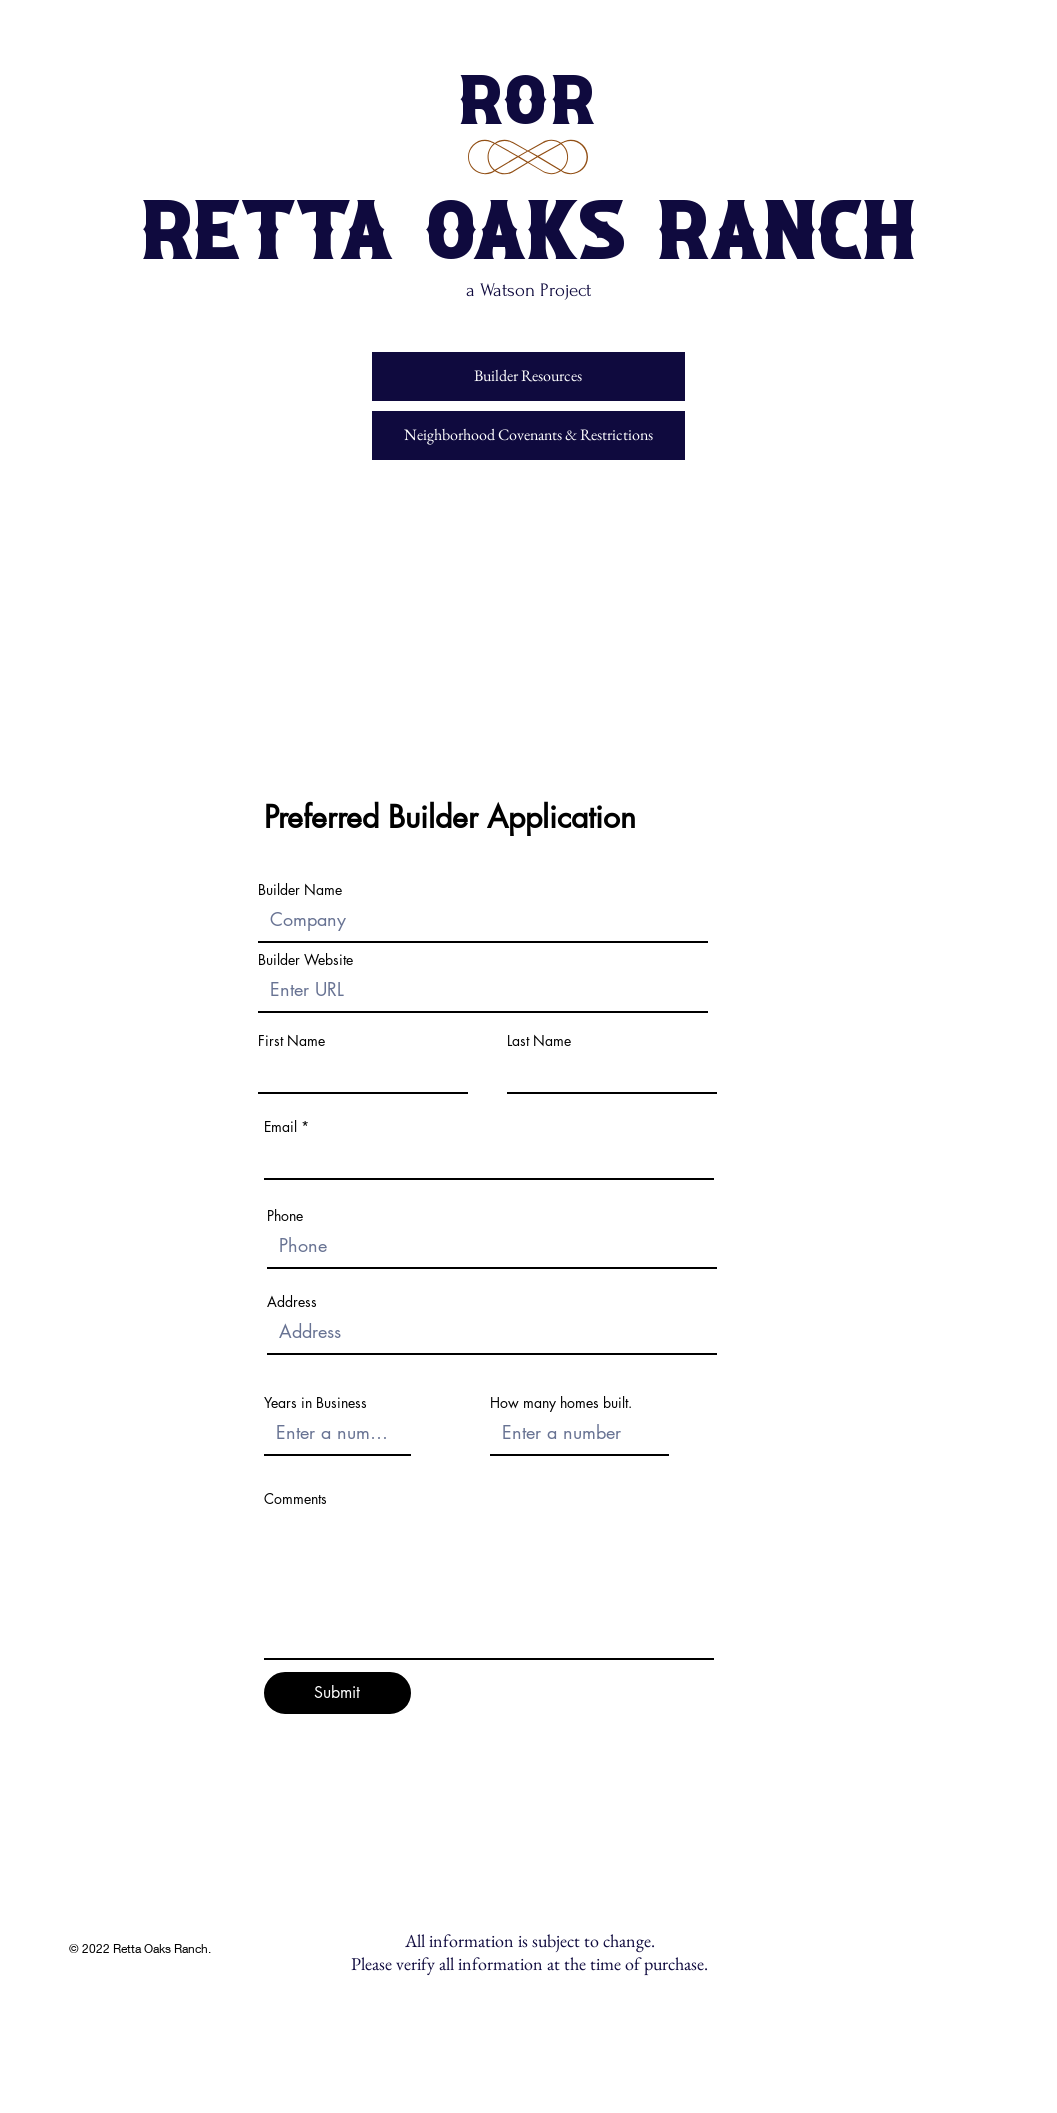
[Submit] (337, 1693)
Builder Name (300, 890)
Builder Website (305, 960)
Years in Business (315, 1403)
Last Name (539, 1041)
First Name (291, 1041)
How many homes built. (561, 1403)
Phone (285, 1216)
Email (280, 1127)
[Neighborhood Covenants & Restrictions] (528, 435)
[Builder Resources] (528, 376)
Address (292, 1302)
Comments (295, 1499)
